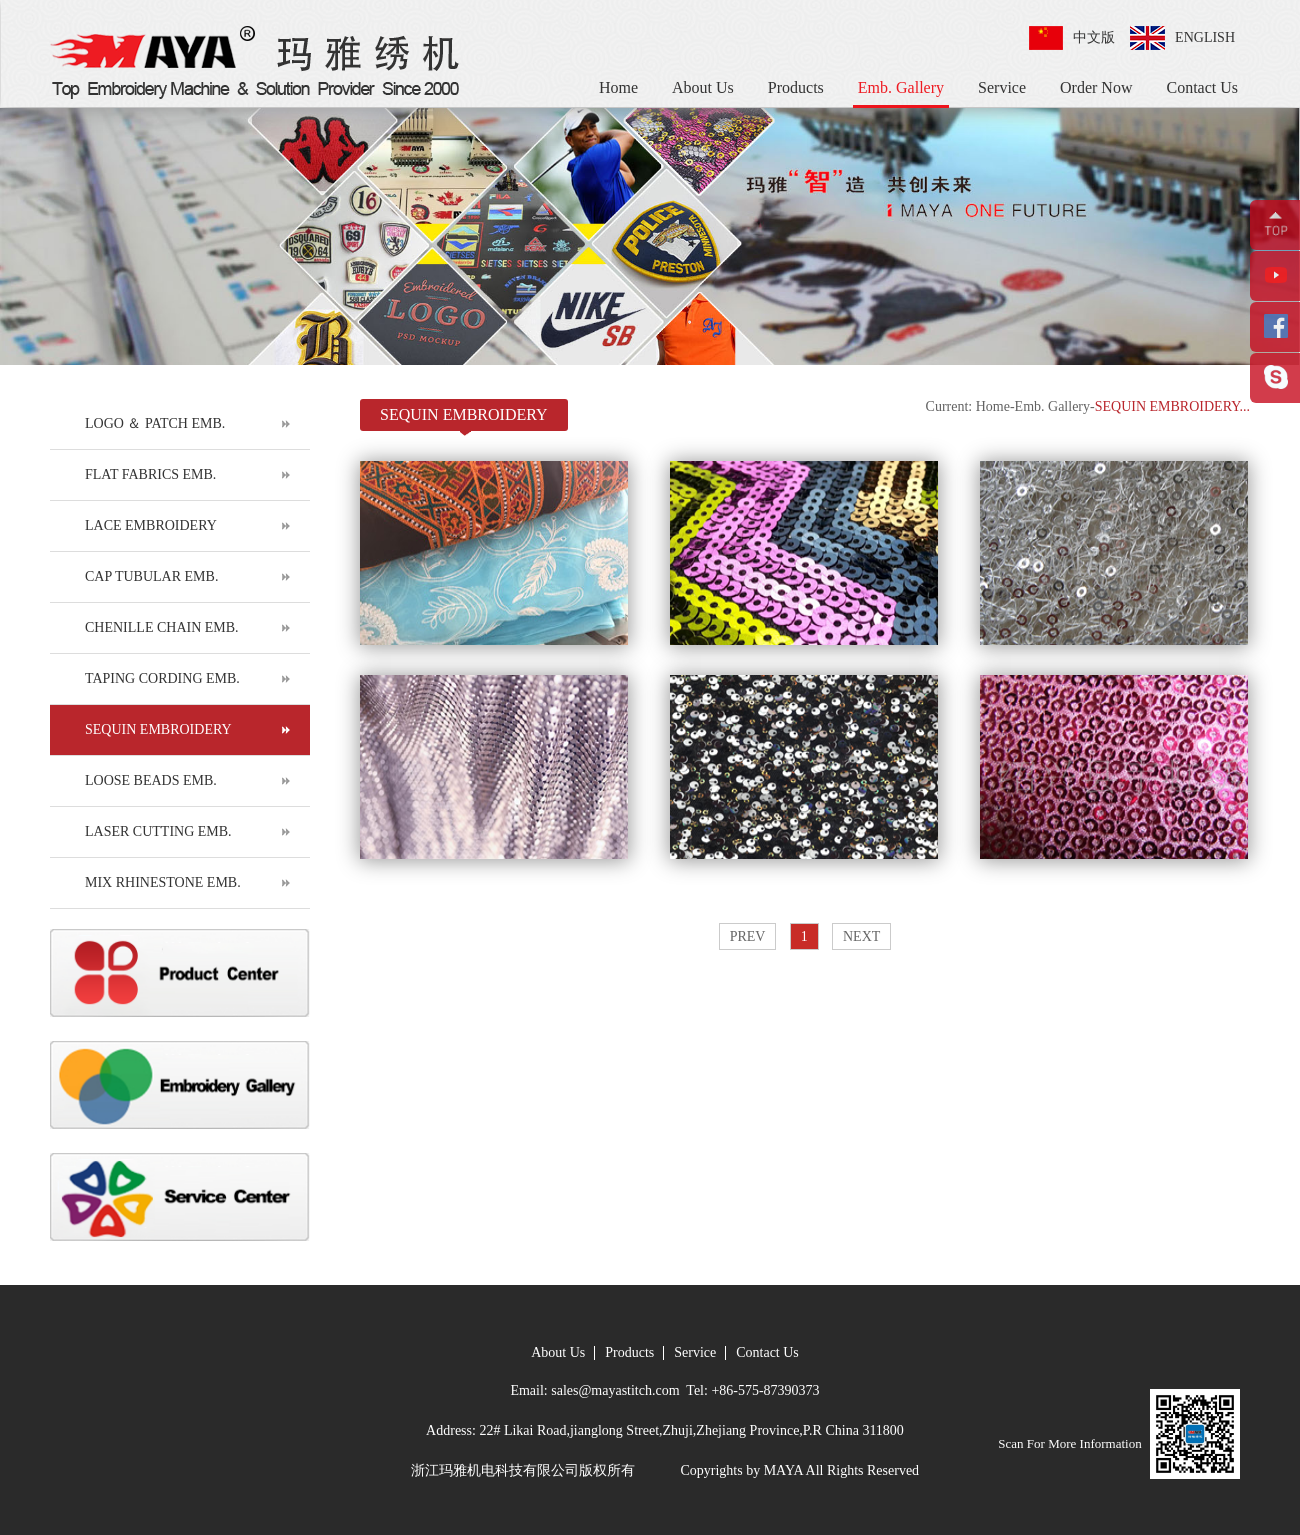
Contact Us (1202, 87)
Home (618, 87)
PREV (748, 936)
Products (796, 87)
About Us (703, 87)
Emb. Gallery (901, 87)
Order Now (1096, 87)
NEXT (861, 936)
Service (1002, 87)
